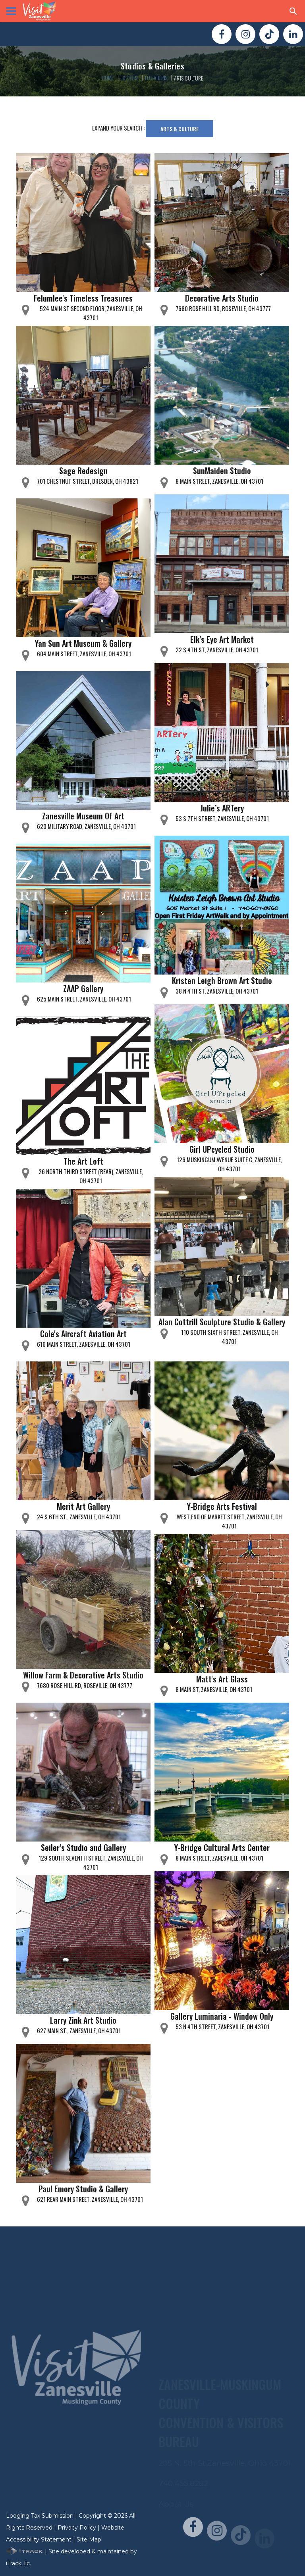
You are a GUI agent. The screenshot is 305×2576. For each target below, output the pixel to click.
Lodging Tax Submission (39, 2515)
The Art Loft (83, 1161)
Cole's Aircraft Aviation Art (83, 1334)
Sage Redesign (83, 471)
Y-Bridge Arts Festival (222, 1506)
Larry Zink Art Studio (83, 2020)
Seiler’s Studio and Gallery (83, 1847)
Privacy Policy (77, 2527)
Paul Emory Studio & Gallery (83, 2189)
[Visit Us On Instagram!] (245, 34)
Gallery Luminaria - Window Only (221, 2016)
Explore (129, 77)
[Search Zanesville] (293, 11)
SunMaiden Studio (222, 471)
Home (108, 77)
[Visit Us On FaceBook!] (222, 34)
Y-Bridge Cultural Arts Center (222, 1847)
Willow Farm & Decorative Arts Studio (83, 1675)
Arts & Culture (179, 129)
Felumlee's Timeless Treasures (83, 298)
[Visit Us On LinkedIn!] (293, 34)
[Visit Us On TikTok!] (269, 34)
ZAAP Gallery (83, 988)
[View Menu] (11, 11)
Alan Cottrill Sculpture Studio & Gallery (221, 1322)
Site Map (89, 2539)
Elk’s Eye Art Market (222, 639)
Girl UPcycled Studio (222, 1149)
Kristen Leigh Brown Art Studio (222, 980)
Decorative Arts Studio (222, 298)
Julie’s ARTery (222, 808)
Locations (156, 77)
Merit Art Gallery (83, 1506)
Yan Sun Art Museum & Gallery (83, 643)
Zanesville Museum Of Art (83, 816)
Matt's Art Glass (222, 1679)
